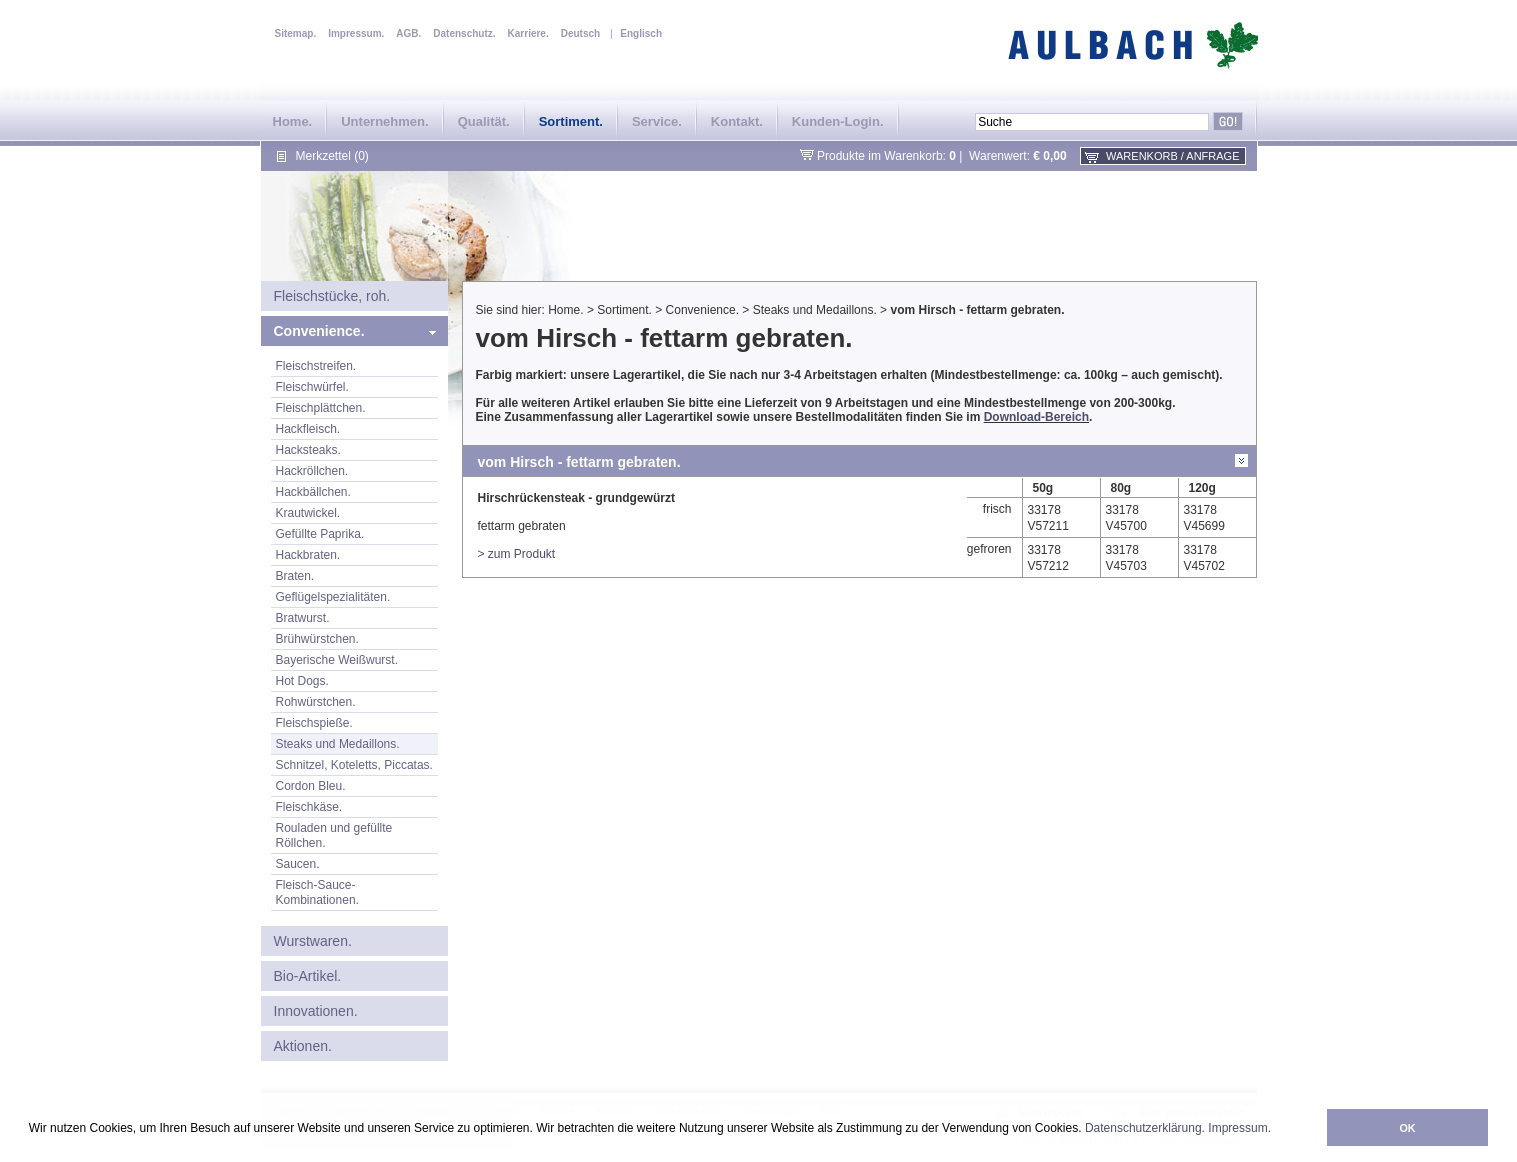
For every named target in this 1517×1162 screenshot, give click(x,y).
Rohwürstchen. (316, 702)
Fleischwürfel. (312, 387)
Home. (293, 121)
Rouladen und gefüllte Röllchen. (334, 835)
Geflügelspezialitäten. (333, 597)
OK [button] (1407, 1128)
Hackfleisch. (308, 429)
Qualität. (484, 121)
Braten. (295, 576)
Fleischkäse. (309, 807)
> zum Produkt (517, 554)
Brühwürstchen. (317, 639)
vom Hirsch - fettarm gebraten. (977, 310)
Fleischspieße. (314, 723)
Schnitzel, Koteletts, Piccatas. (354, 765)
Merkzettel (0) (332, 156)
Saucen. (298, 864)
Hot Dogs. (302, 681)
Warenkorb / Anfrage (1172, 156)
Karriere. (528, 33)
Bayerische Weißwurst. (337, 660)
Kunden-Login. (838, 121)
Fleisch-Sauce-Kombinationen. (317, 892)
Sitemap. (296, 33)
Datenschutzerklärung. (1145, 1128)
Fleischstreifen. (316, 366)
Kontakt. (737, 121)
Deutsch (580, 33)
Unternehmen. (384, 121)
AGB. (408, 33)
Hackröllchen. (312, 471)
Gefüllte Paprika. (320, 534)
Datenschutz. (464, 33)
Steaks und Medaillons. (338, 744)
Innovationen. (316, 1011)
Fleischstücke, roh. (332, 296)
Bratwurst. (303, 618)
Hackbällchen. (313, 492)
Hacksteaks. (308, 450)
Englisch (641, 33)
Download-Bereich (1036, 417)
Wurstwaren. (313, 941)
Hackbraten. (308, 555)
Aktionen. (303, 1046)
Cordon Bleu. (311, 786)
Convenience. (319, 331)
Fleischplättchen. (321, 408)
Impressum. (1239, 1128)
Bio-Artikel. (308, 976)
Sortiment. (571, 121)
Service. (657, 121)
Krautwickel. (308, 513)
